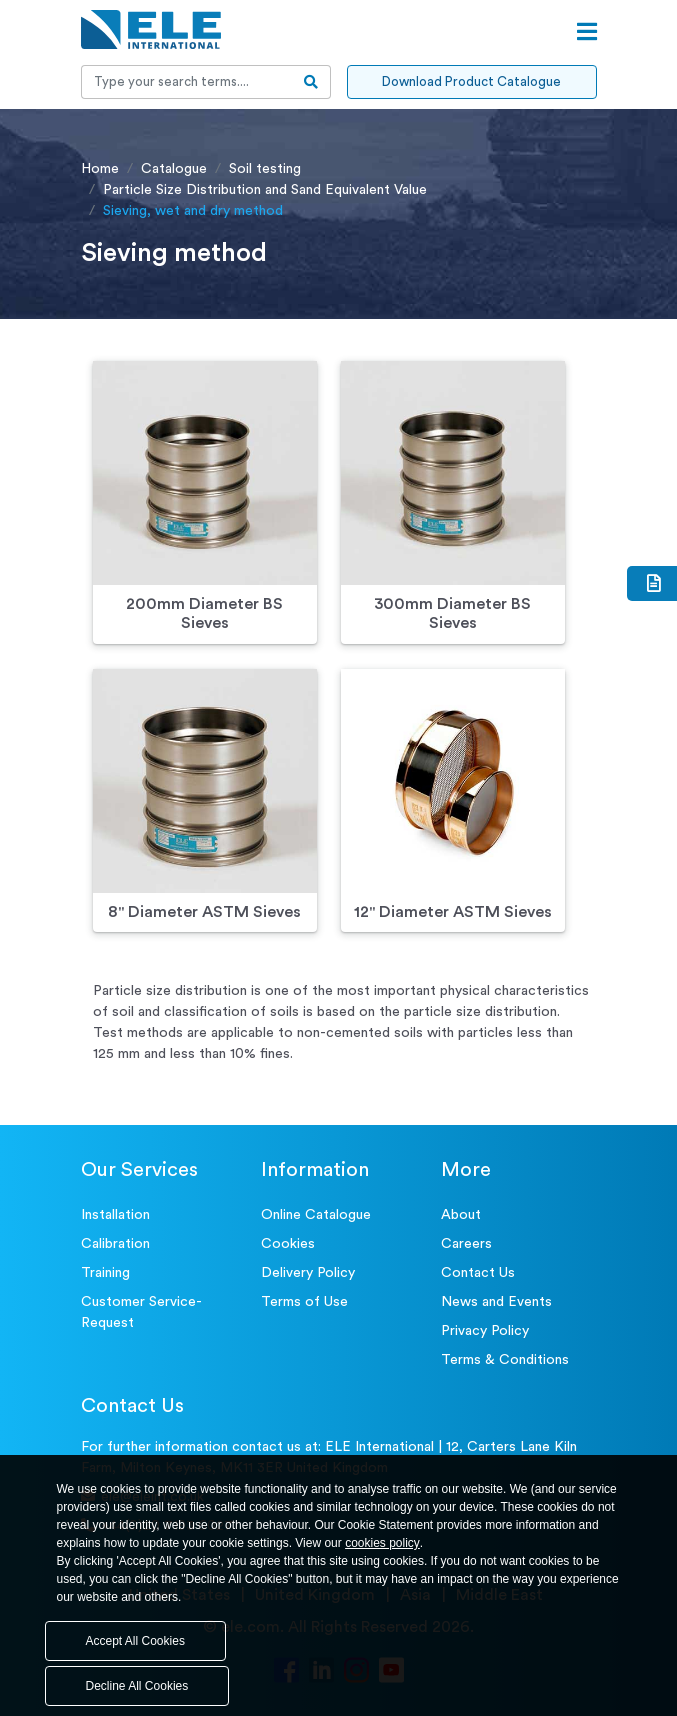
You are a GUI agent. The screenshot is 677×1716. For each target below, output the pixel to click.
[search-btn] (311, 82)
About (461, 1215)
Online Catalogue (316, 1215)
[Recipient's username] (187, 82)
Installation (115, 1215)
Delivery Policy (308, 1273)
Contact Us (478, 1273)
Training (105, 1273)
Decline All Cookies (137, 1686)
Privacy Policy (485, 1331)
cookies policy (382, 1543)
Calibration (115, 1244)
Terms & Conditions (505, 1360)
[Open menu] (587, 32)
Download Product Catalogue (471, 81)
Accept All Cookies (135, 1641)
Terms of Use (304, 1302)
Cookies (288, 1244)
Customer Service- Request (141, 1312)
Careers (466, 1244)
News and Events (496, 1302)
